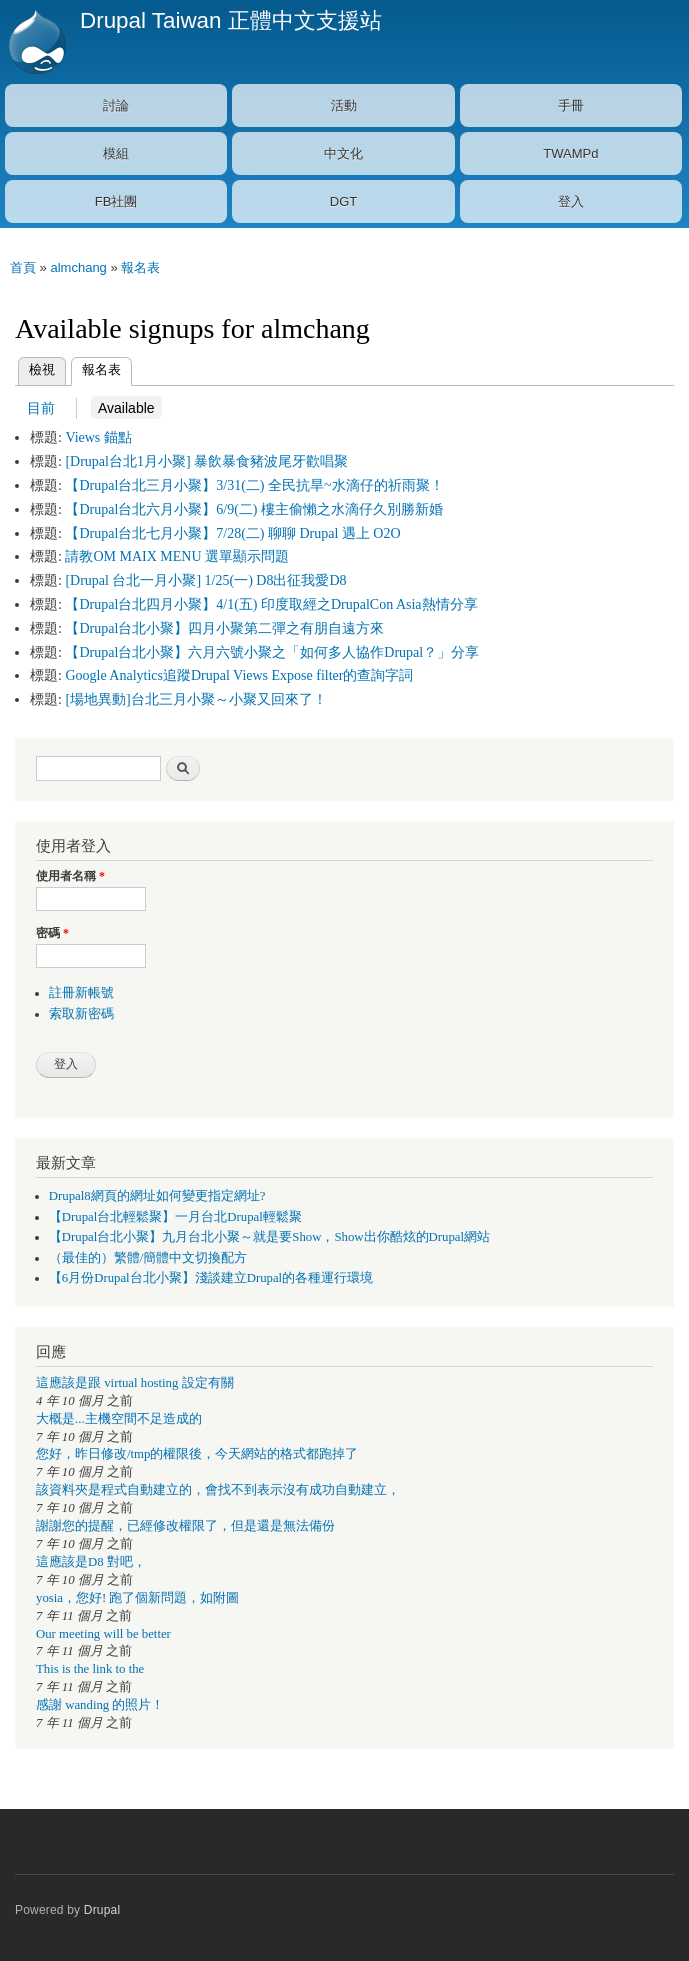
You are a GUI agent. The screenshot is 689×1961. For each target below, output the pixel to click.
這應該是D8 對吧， (91, 1562)
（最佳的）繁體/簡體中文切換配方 (148, 1258)
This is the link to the (90, 1669)
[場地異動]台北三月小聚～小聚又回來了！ (195, 699)
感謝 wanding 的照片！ (100, 1705)
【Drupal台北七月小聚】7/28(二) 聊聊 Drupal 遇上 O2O (232, 533)
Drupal (102, 1910)
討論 (116, 105)
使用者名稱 (70, 876)
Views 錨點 (98, 437)
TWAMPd (570, 153)
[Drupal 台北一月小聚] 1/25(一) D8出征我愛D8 (205, 580)
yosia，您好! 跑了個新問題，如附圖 (137, 1598)
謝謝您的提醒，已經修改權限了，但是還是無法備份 (185, 1526)
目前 (41, 408)
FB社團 (116, 201)
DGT (343, 201)
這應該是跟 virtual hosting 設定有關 (135, 1383)
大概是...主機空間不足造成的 (119, 1419)
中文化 (343, 153)
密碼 (52, 933)
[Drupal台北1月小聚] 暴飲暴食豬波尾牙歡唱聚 (206, 461)
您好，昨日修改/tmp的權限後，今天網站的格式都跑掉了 (197, 1454)
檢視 (42, 369)
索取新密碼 (81, 1014)
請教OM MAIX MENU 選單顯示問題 (177, 556)
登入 (571, 201)
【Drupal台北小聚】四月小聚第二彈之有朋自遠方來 (224, 628)
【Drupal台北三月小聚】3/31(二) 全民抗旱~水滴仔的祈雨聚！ (254, 485)
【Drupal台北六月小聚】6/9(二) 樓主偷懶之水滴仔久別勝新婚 (254, 509)
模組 (116, 153)
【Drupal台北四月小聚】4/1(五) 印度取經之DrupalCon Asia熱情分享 (271, 604)
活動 (344, 105)
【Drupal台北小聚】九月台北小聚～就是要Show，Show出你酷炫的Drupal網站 (269, 1237)
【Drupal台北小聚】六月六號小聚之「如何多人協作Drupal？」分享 (272, 652)
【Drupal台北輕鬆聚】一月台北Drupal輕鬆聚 (175, 1217)
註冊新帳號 (81, 993)
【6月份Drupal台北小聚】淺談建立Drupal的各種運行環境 (211, 1278)
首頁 (23, 267)
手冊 (571, 105)
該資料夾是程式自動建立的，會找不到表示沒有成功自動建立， (218, 1490)
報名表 (140, 267)
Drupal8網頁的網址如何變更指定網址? (157, 1196)
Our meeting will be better (103, 1634)
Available (123, 407)
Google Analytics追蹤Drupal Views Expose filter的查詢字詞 (239, 675)
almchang (78, 267)
